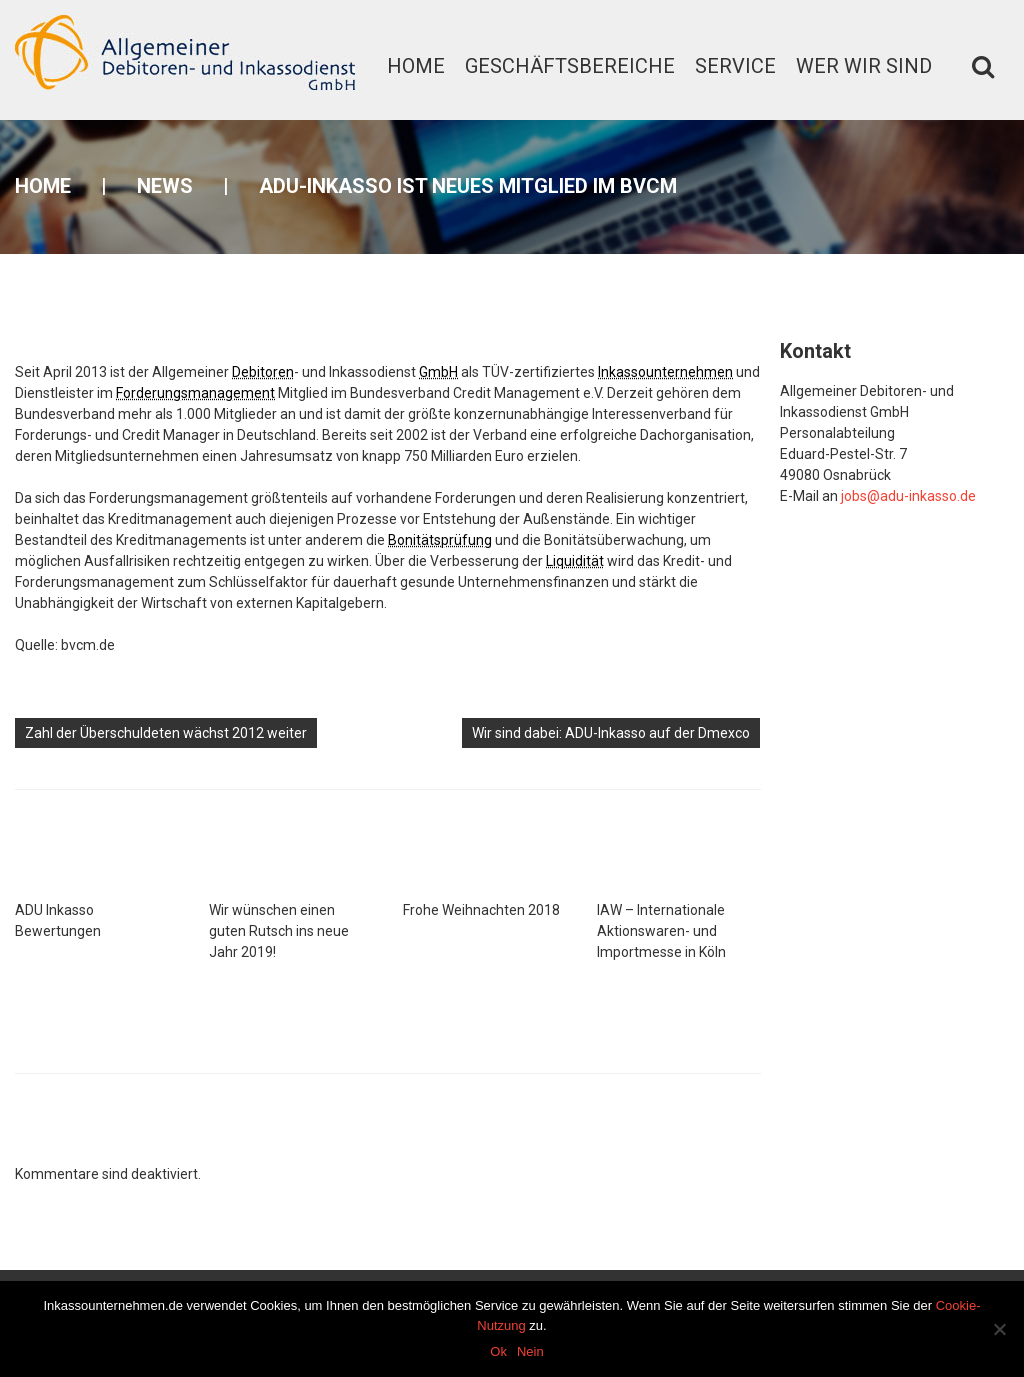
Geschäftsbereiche (570, 66)
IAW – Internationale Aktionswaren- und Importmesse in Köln (661, 931)
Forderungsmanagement (195, 393)
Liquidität (575, 561)
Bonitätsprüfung (440, 540)
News (165, 186)
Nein (530, 1351)
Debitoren (263, 372)
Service (735, 66)
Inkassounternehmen (665, 372)
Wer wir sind (864, 66)
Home (416, 66)
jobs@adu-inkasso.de (908, 496)
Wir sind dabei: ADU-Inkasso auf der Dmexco (611, 733)
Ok (498, 1351)
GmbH (438, 372)
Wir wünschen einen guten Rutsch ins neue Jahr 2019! (279, 931)
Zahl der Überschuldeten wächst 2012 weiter (166, 733)
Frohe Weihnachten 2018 (481, 910)
